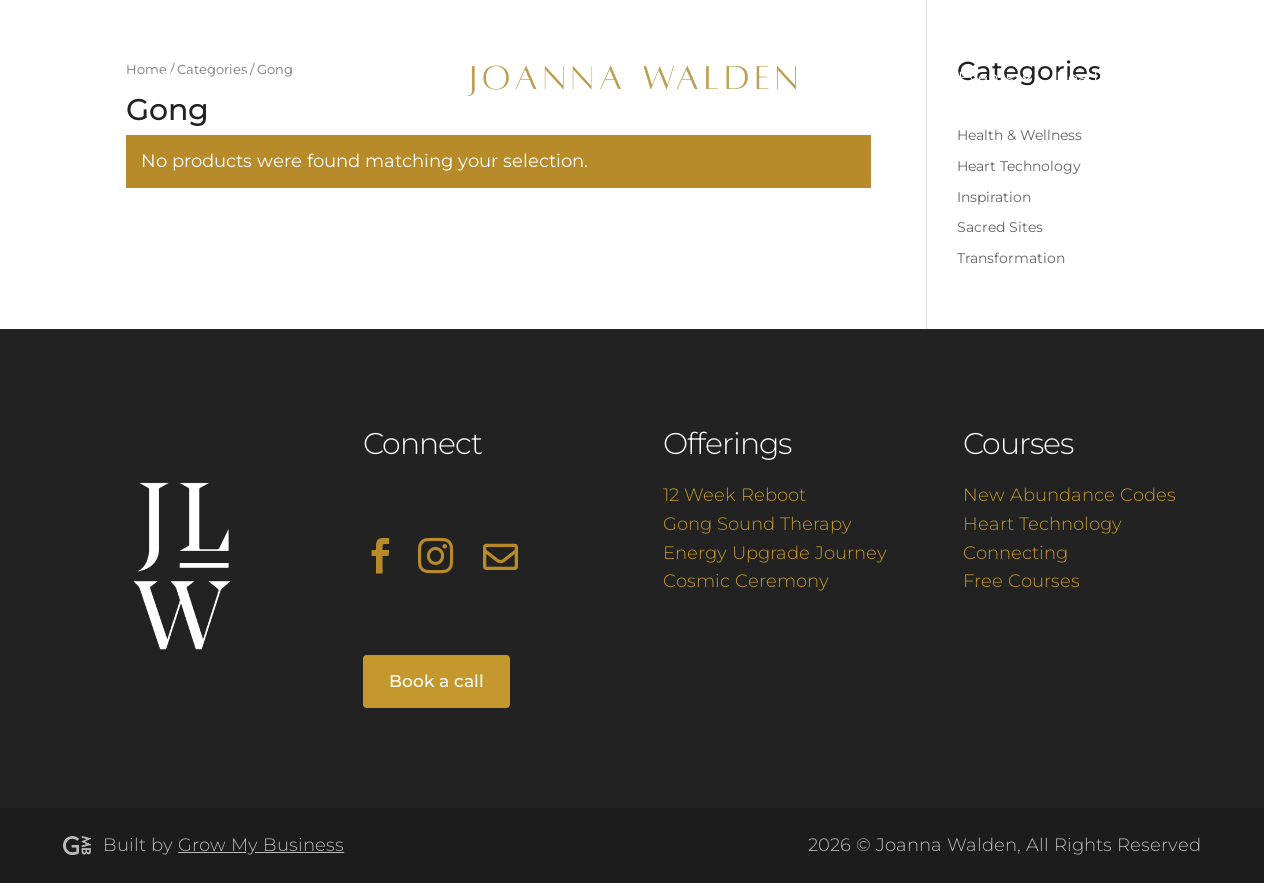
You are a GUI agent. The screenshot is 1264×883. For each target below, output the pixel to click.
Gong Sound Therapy (757, 524)
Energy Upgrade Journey (775, 553)
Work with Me (211, 79)
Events (986, 79)
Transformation (1011, 258)
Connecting (1015, 553)
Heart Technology (1019, 166)
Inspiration (994, 197)
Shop (1141, 79)
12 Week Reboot (734, 495)
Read (1077, 79)
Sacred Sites (1000, 227)
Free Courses (1021, 581)
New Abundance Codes (1069, 495)
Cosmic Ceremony (746, 581)
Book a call (436, 681)
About (88, 79)
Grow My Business (261, 845)
